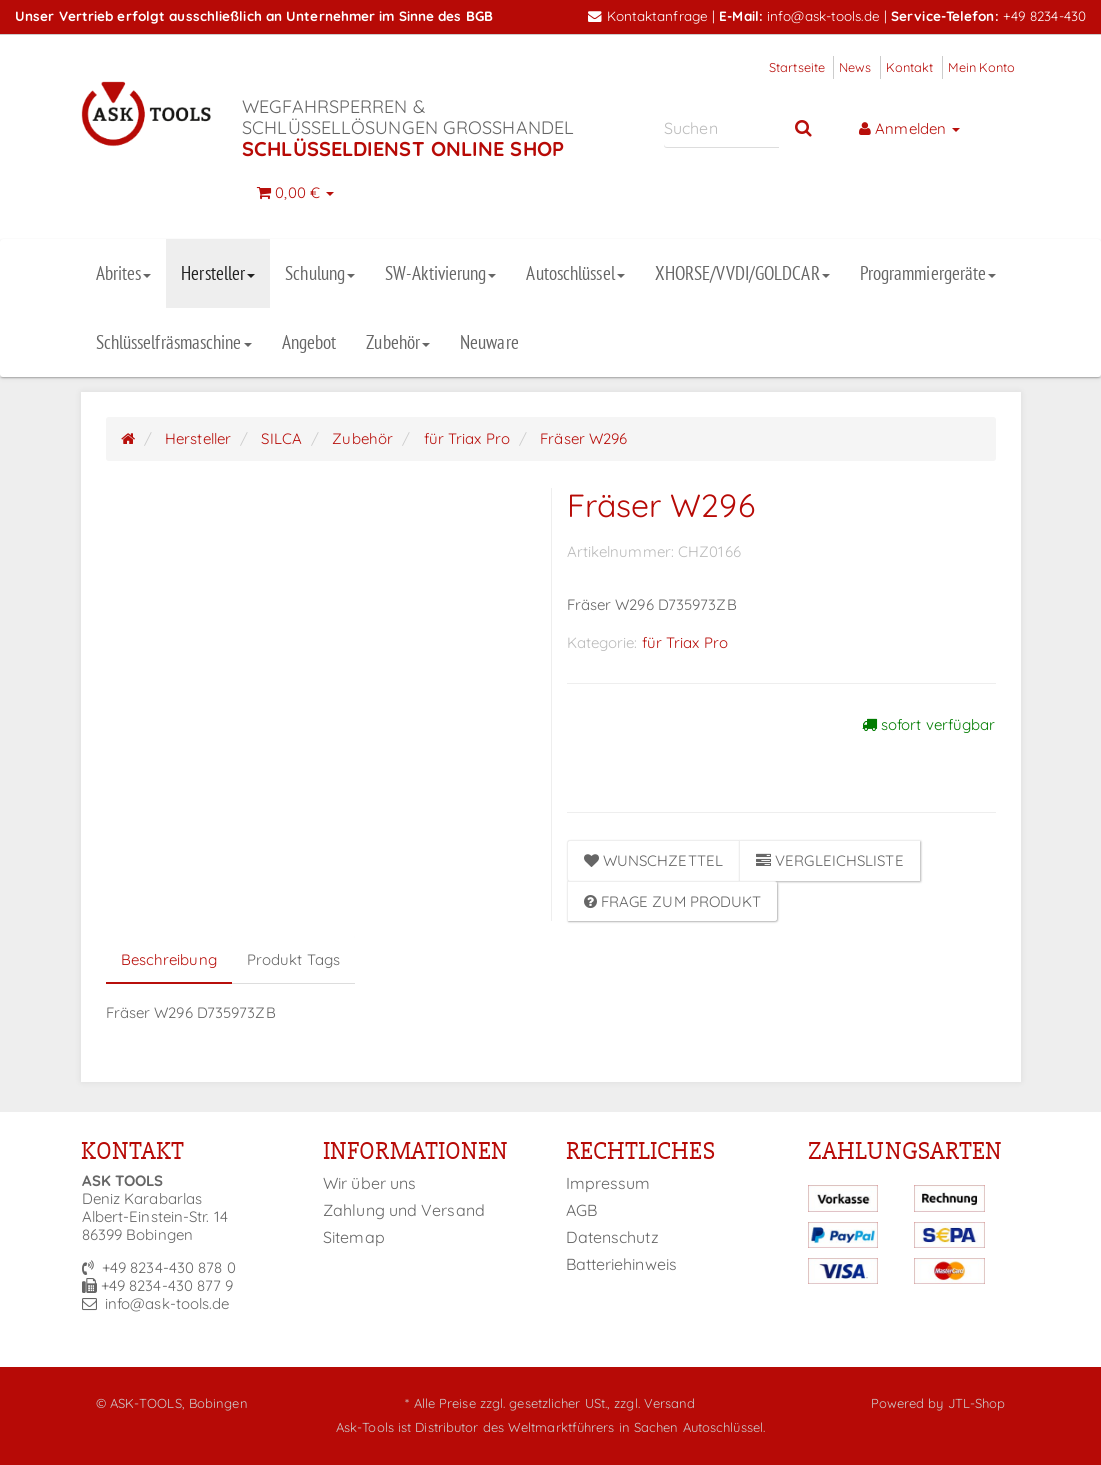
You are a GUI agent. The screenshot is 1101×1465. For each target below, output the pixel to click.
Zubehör (398, 342)
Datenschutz (612, 1237)
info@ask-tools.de (823, 15)
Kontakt (910, 67)
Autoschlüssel (575, 273)
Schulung (320, 273)
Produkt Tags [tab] (293, 959)
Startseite (797, 67)
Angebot (309, 342)
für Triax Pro (685, 642)
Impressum (608, 1183)
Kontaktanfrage (648, 15)
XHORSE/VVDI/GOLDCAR (742, 273)
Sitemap (354, 1237)
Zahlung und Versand (404, 1210)
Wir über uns (369, 1183)
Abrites (124, 273)
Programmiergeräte (928, 273)
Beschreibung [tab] (169, 959)
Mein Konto (982, 67)
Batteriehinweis (622, 1264)
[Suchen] (721, 127)
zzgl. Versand (654, 1403)
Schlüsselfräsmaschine (174, 342)
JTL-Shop (977, 1403)
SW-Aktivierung (440, 273)
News (855, 67)
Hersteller (218, 273)
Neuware (489, 342)
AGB (581, 1210)
